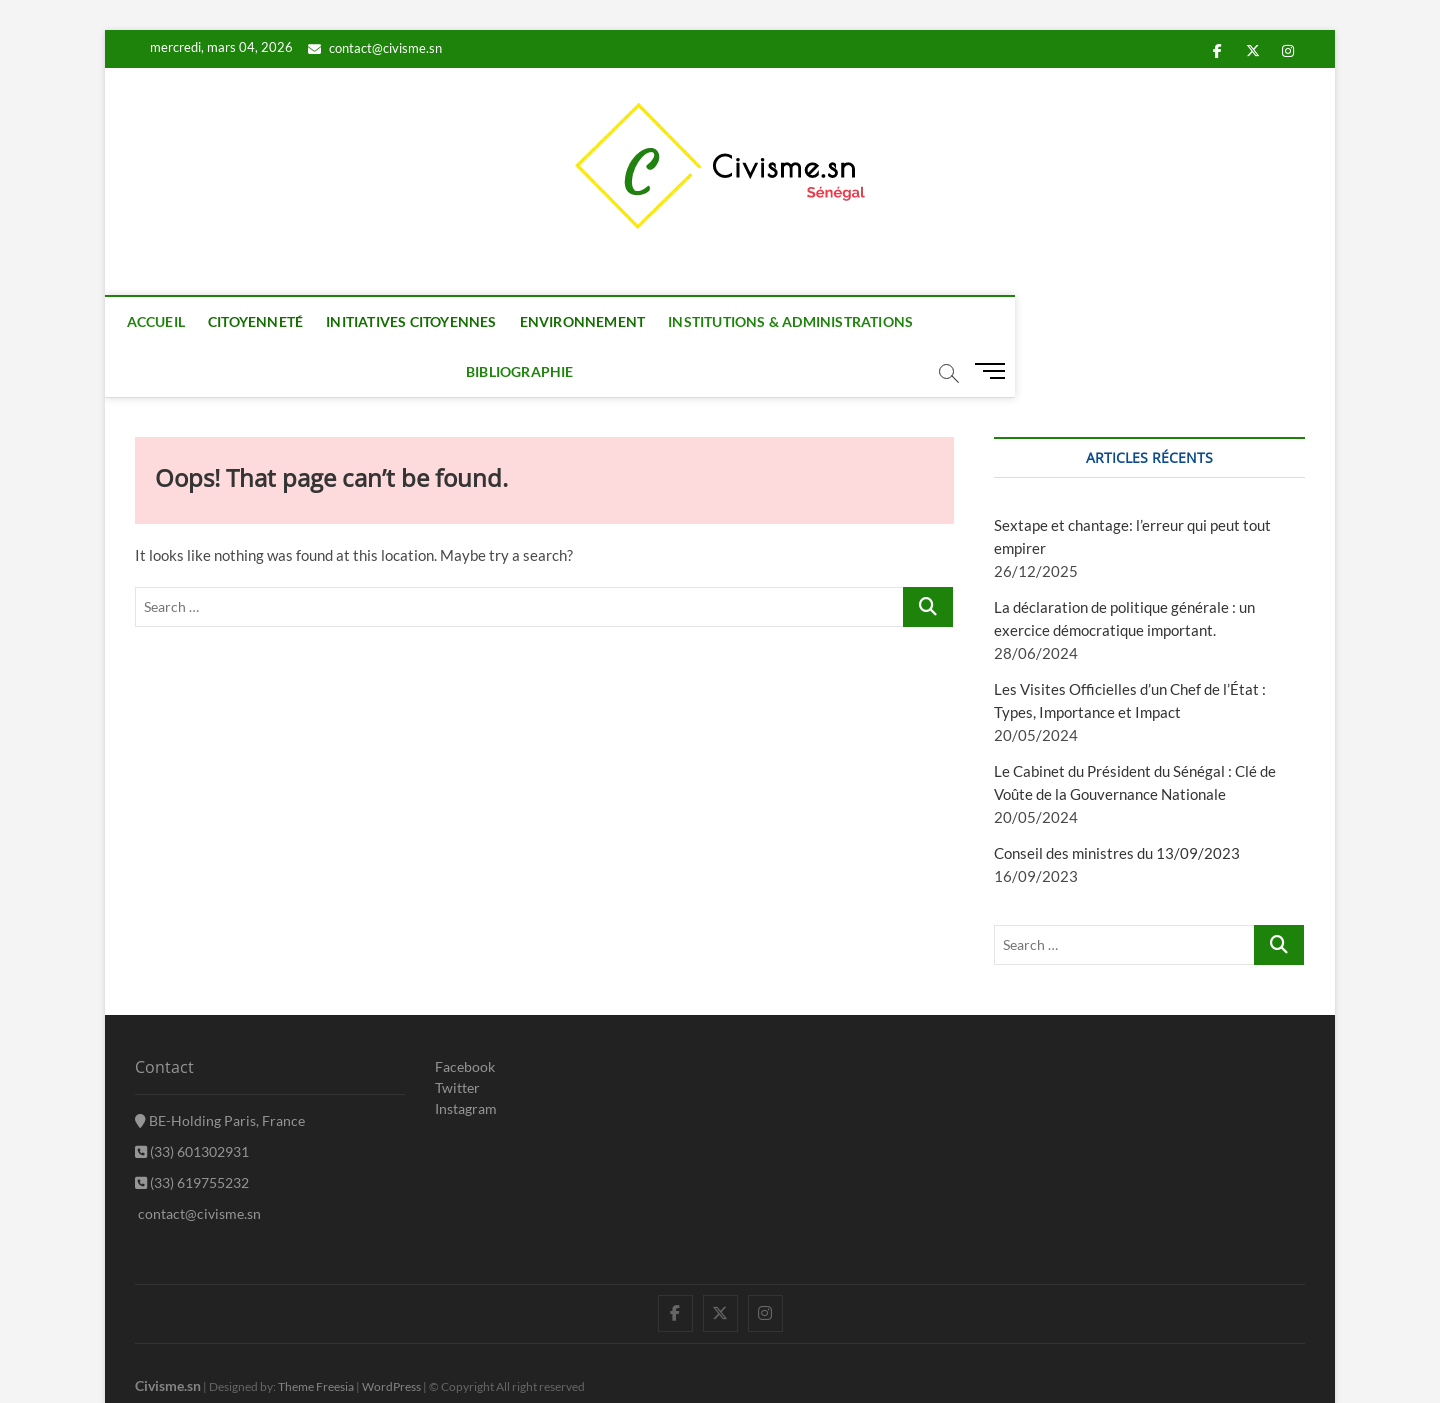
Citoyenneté (273, 321)
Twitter (457, 1038)
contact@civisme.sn (375, 48)
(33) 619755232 (192, 1133)
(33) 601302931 (192, 1102)
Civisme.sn (168, 1336)
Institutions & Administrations (809, 321)
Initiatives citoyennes (430, 321)
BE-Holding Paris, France (220, 1071)
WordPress (391, 1337)
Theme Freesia (316, 1337)
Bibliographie (1009, 321)
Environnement (601, 321)
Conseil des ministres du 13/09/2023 (1117, 804)
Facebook (465, 1017)
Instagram (466, 1059)
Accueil (174, 321)
